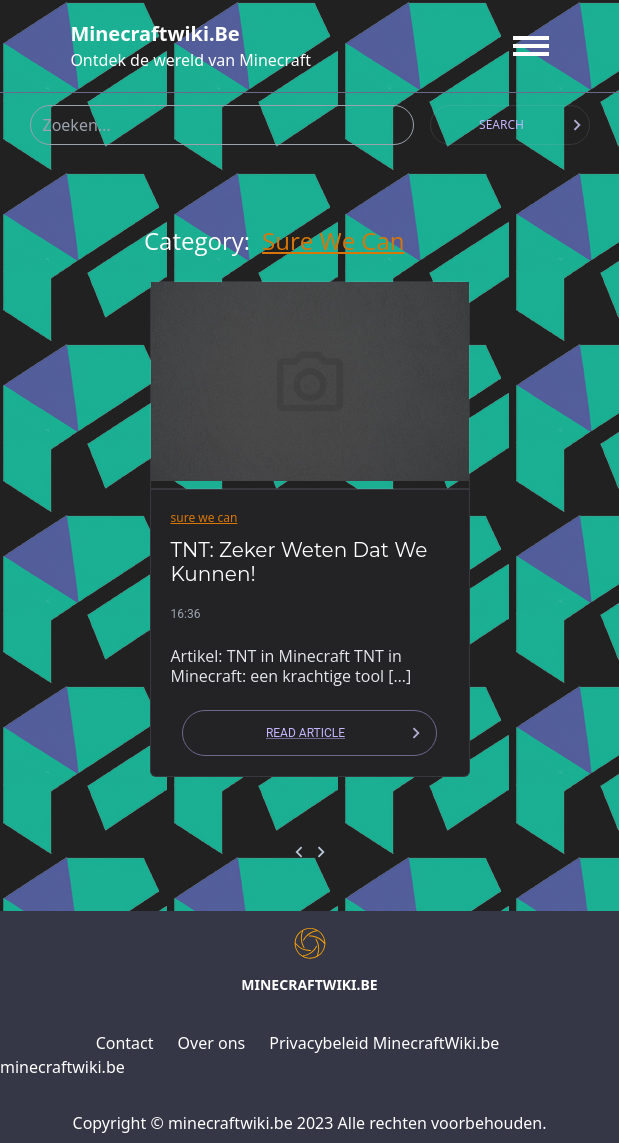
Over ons (212, 1043)
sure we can (333, 241)
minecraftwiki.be (154, 33)
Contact (125, 1043)
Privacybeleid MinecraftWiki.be (384, 1043)
